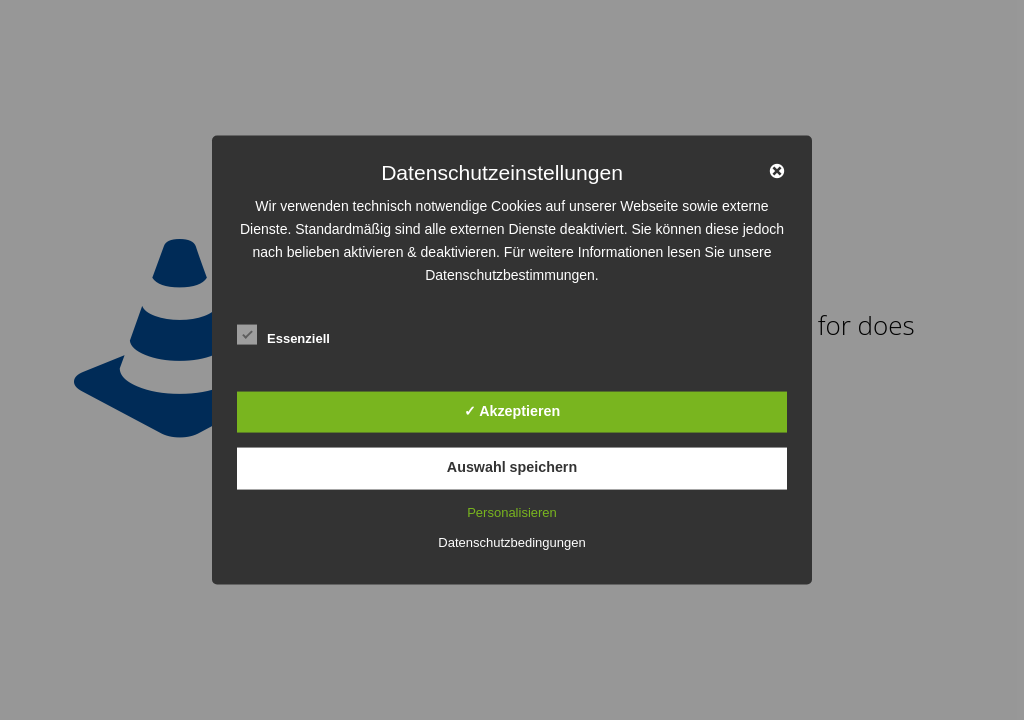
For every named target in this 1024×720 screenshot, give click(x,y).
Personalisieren (512, 511)
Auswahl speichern (512, 467)
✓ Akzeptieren (512, 410)
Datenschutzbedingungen (511, 541)
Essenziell (283, 335)
